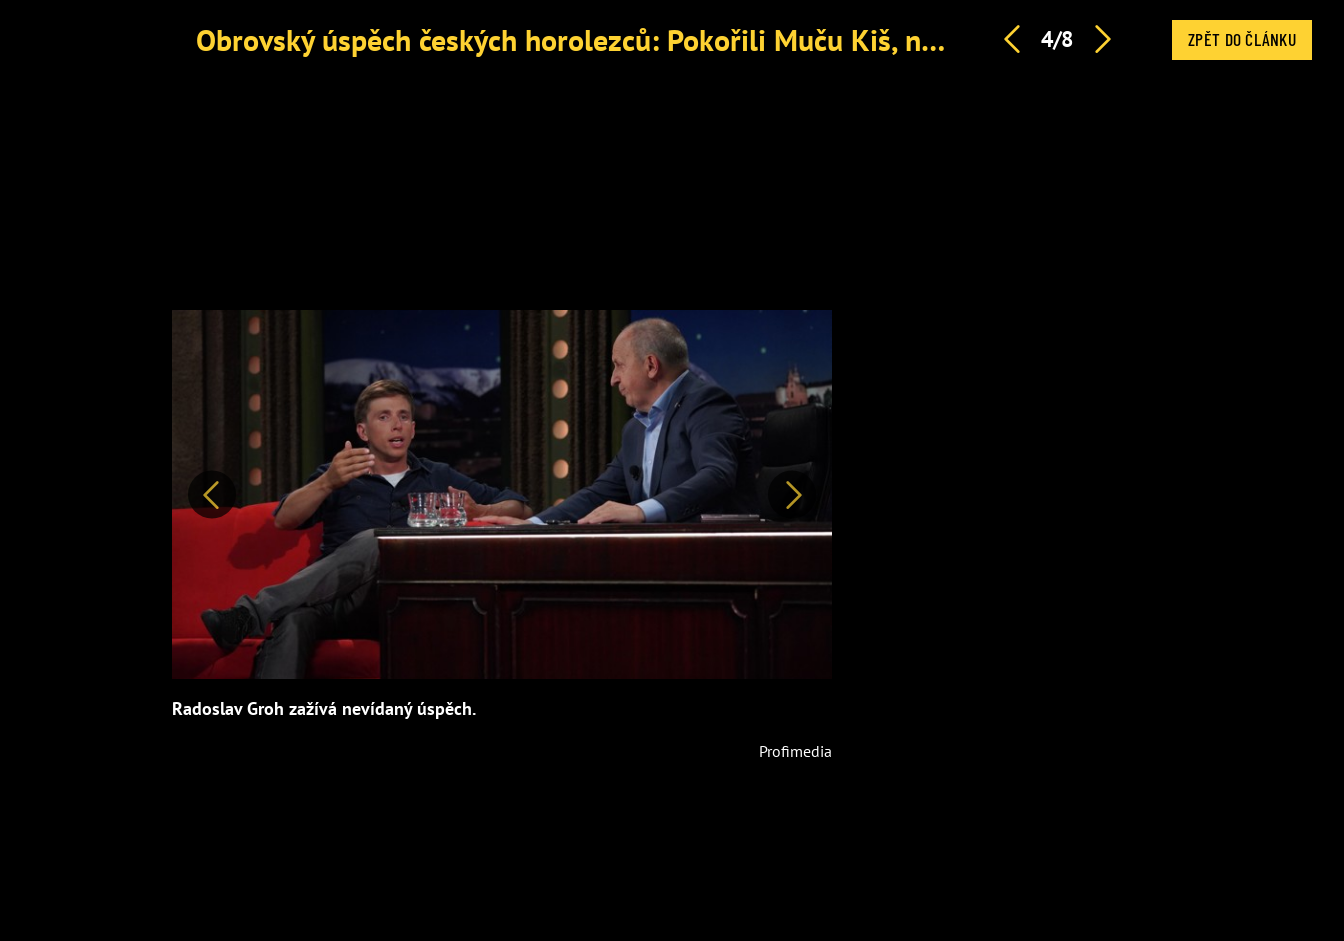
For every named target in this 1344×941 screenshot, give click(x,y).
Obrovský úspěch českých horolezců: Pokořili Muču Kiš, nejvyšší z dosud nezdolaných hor (764, 39)
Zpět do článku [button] (1242, 39)
